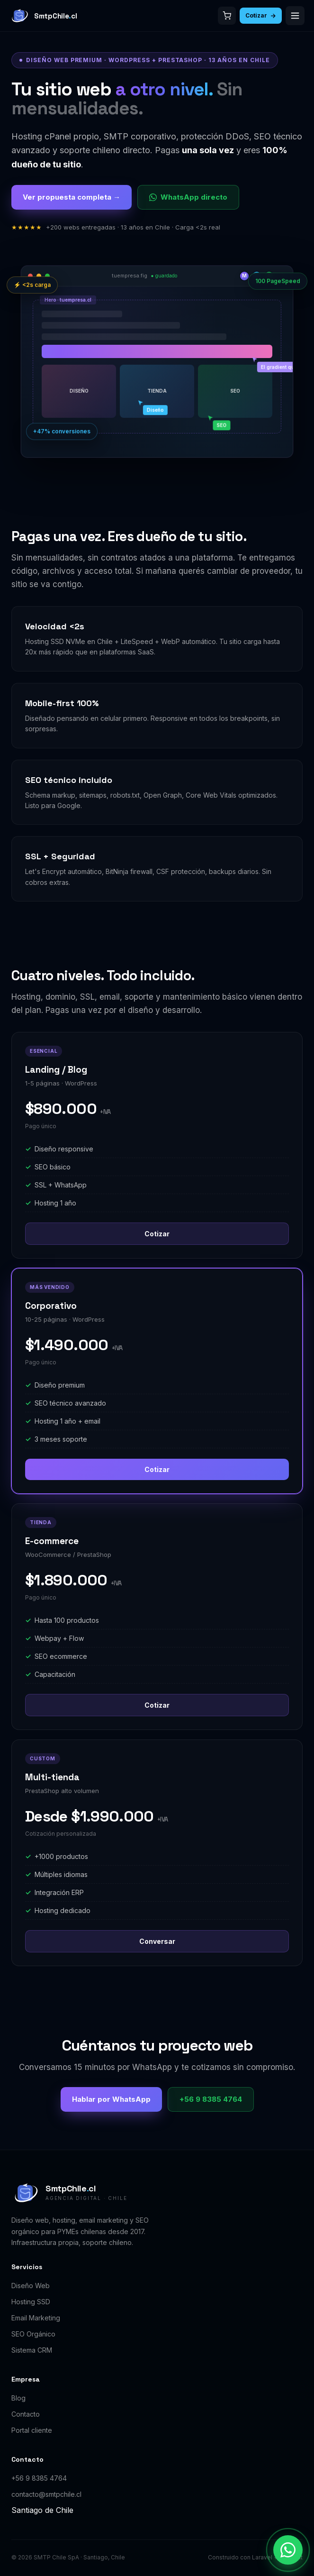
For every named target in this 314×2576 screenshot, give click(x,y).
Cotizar (260, 15)
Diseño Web (30, 2286)
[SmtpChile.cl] (43, 16)
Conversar (157, 1941)
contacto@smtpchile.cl (46, 2494)
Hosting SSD (30, 2302)
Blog (18, 2398)
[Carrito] (227, 16)
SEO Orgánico (33, 2334)
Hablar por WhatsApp (111, 2099)
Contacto (25, 2414)
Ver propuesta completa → (71, 197)
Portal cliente (31, 2430)
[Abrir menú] (295, 15)
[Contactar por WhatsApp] (288, 2550)
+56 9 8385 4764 (210, 2099)
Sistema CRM (31, 2350)
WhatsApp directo (188, 197)
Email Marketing (35, 2318)
